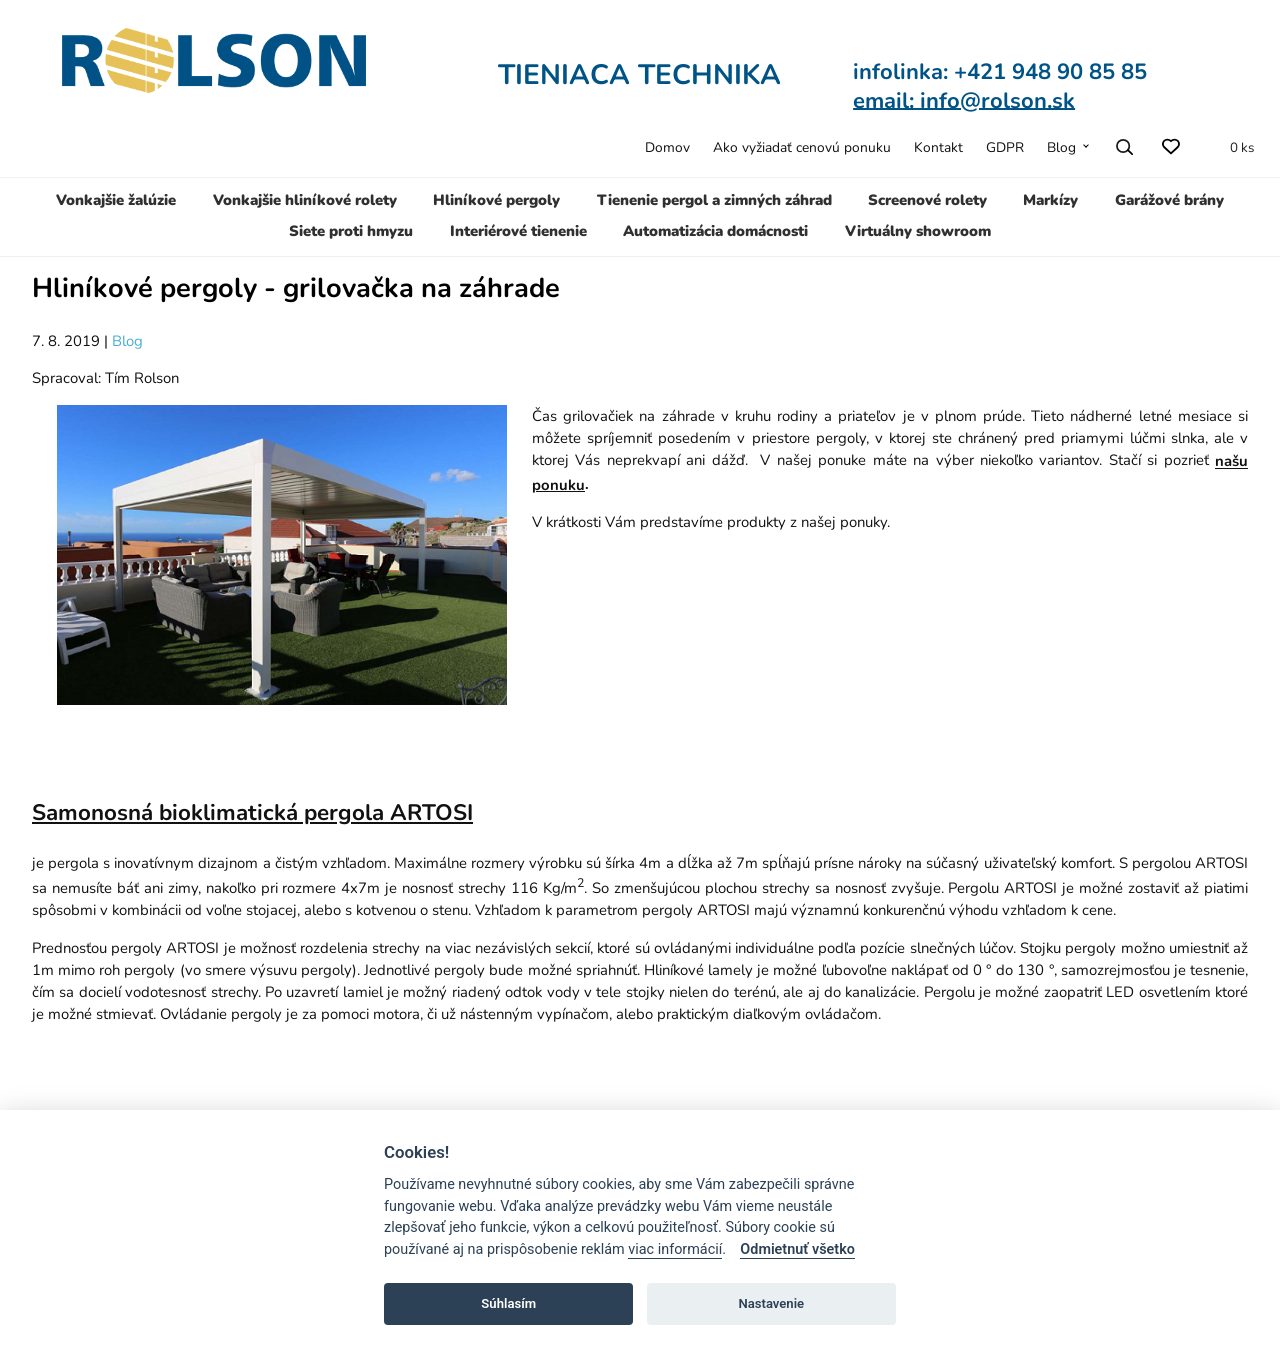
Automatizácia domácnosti (715, 231)
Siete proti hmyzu (351, 231)
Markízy (1050, 200)
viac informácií (675, 1249)
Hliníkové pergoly (496, 200)
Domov (667, 147)
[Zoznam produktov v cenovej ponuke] (1231, 147)
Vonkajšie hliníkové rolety (305, 200)
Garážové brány (1169, 200)
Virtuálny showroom (918, 231)
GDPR (1005, 147)
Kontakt (938, 147)
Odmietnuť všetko (797, 1249)
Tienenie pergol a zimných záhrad (714, 200)
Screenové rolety (927, 200)
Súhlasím (508, 1303)
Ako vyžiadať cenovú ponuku (802, 147)
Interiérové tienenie (518, 231)
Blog (1061, 147)
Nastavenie (771, 1303)
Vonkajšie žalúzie (116, 200)
